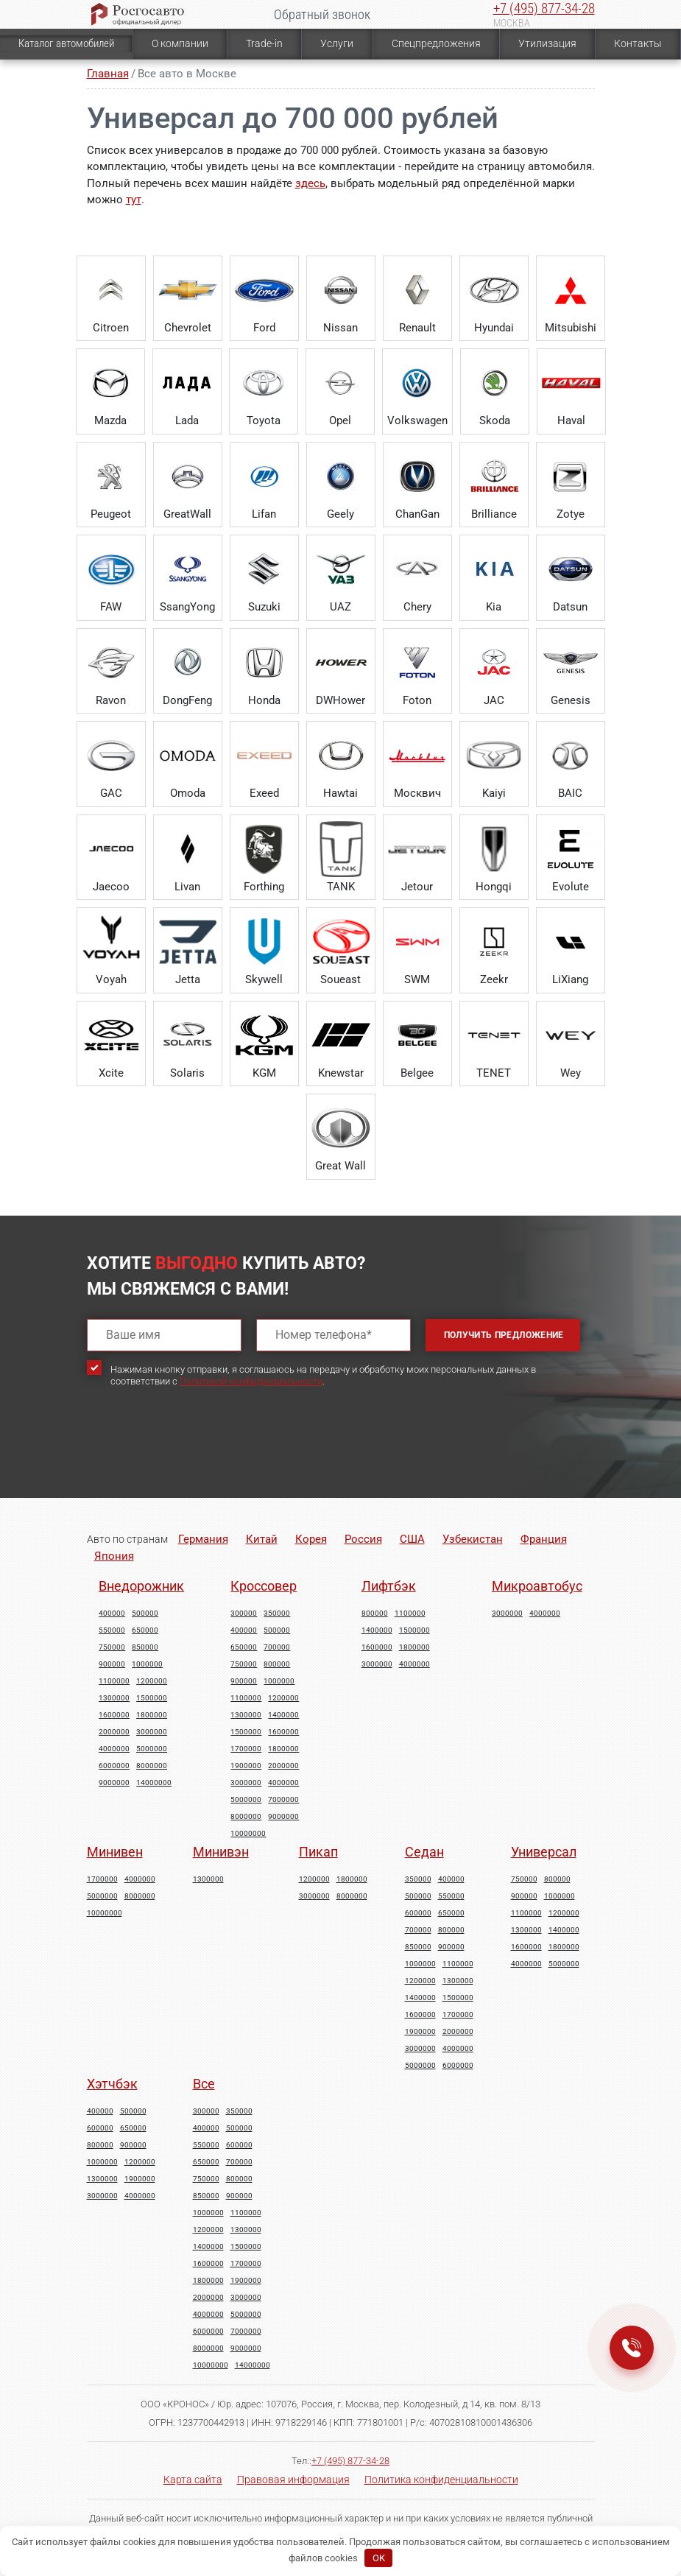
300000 (243, 1613)
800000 (277, 1664)
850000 (145, 1647)
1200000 (151, 1681)
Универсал (543, 1851)
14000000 (154, 1783)
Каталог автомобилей (66, 43)
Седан (424, 1851)
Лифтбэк (388, 1586)
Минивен (115, 1851)
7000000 (283, 1799)
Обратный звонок (322, 14)
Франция (544, 1539)
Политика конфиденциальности (441, 2479)
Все (204, 2083)
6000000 (114, 1766)
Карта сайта (192, 2479)
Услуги (336, 43)
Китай (262, 1539)
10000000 (248, 1833)
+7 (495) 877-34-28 (544, 8)
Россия (363, 1539)
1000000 (147, 1664)
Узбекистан (472, 1539)
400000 (112, 1613)
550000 (112, 1630)
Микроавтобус (537, 1586)
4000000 (114, 1749)
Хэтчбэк (112, 2083)
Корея (311, 1539)
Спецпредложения (436, 43)
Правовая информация (293, 2479)
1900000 (245, 1766)
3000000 (151, 1732)
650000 (145, 1630)
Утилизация (547, 43)
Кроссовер (263, 1586)
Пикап (318, 1851)
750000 (112, 1647)
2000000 (114, 1732)
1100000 (114, 1681)
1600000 (114, 1715)
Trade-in (264, 43)
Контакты (638, 43)
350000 (277, 1613)
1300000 (114, 1698)
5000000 (151, 1749)
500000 (145, 1613)
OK (379, 2557)
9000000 (114, 1783)
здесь (310, 183)
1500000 (151, 1698)
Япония (114, 1556)
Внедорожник (141, 1586)
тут (133, 199)
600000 (418, 1913)
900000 (112, 1664)
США (412, 1539)
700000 (277, 1647)
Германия (203, 1539)
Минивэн (221, 1851)
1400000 (283, 1715)
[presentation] (199, 1455)
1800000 (151, 1715)
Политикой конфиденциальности (251, 1381)
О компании (180, 43)
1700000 (245, 1749)
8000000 (151, 1766)
